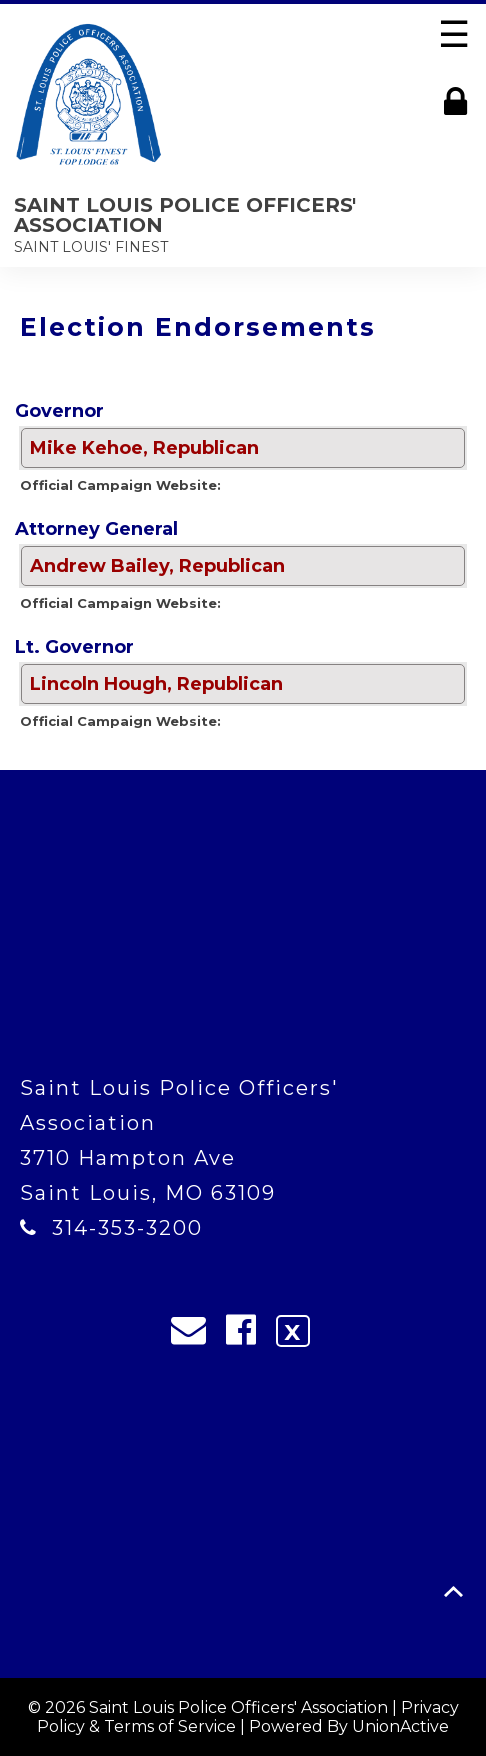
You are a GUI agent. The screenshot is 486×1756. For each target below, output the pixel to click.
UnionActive (400, 1726)
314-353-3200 (127, 1228)
